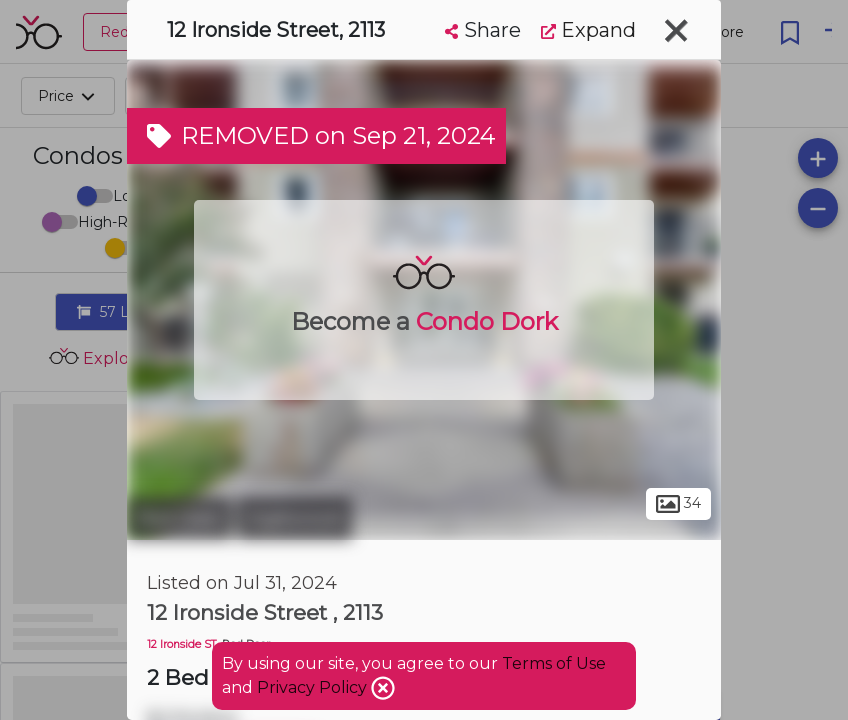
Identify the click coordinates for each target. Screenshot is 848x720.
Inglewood (294, 518)
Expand (588, 30)
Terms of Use (554, 663)
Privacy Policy (314, 687)
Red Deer (179, 518)
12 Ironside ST (182, 644)
